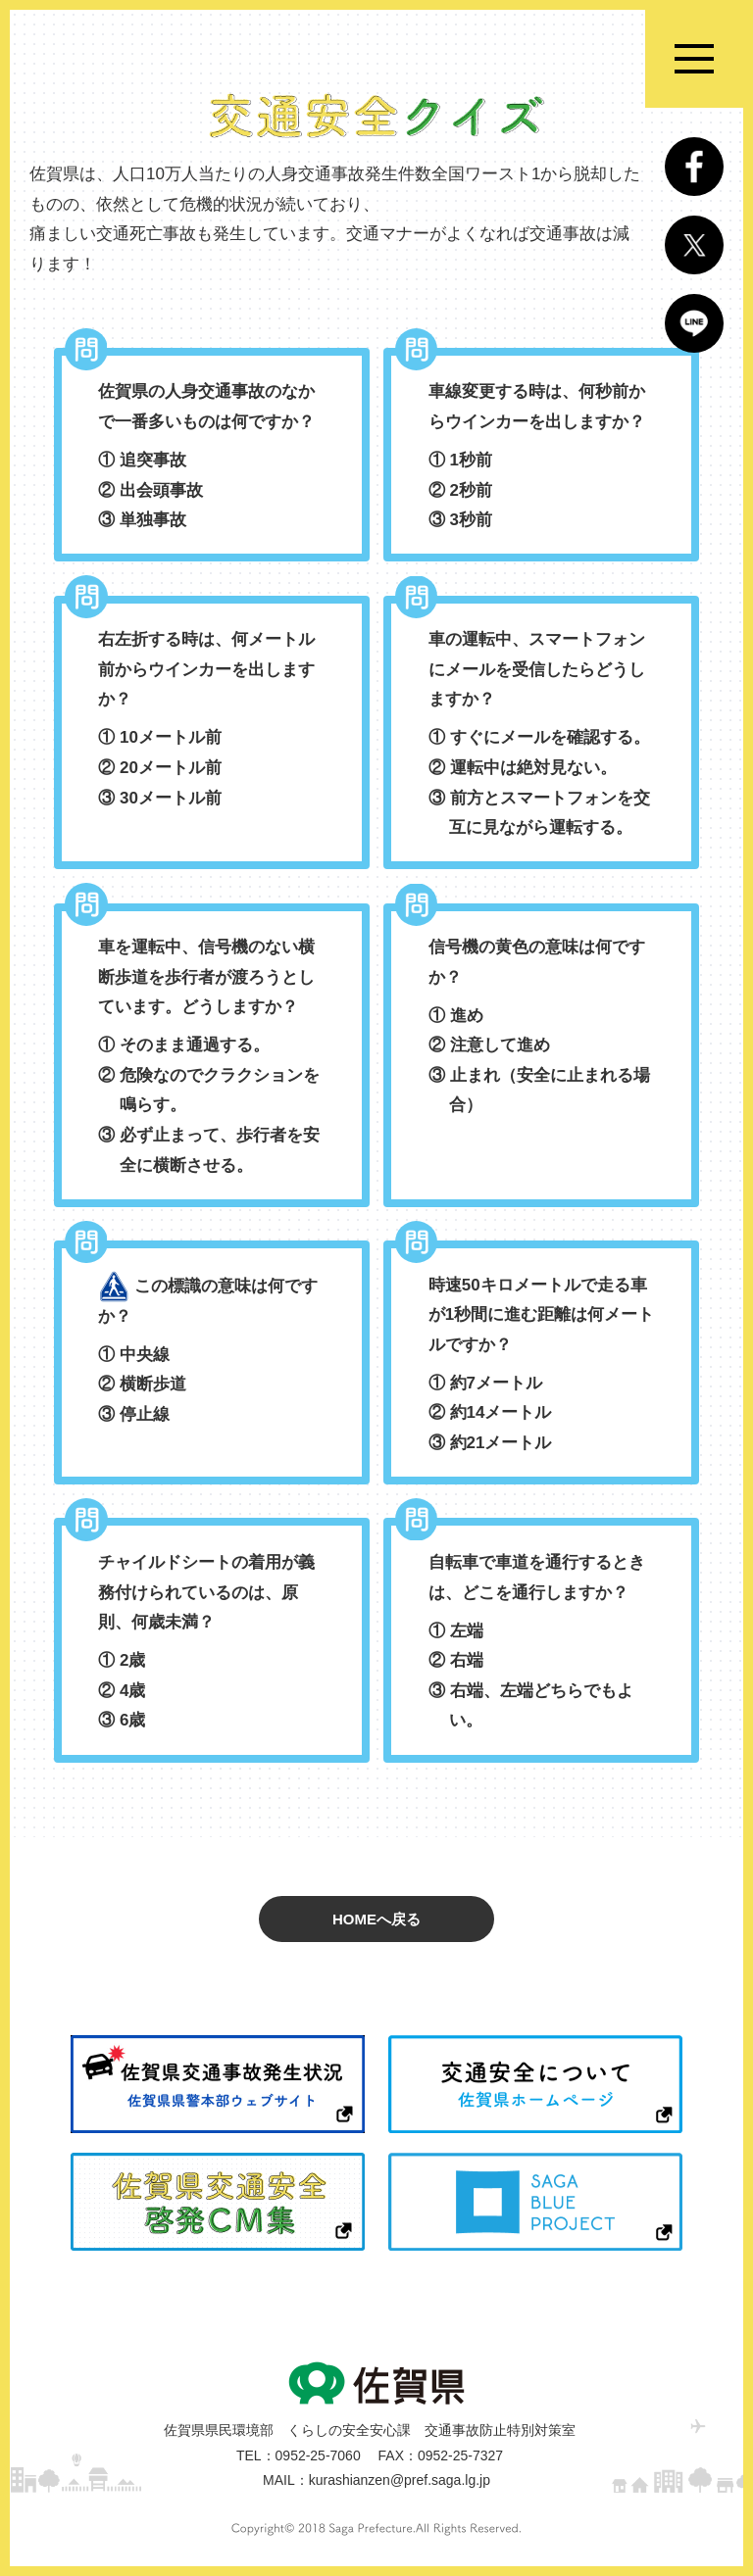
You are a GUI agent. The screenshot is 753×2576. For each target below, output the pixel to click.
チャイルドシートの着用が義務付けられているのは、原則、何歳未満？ (211, 1644)
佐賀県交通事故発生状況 (218, 2084)
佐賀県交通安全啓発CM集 (218, 2202)
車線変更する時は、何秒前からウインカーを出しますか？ (541, 458)
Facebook (694, 166)
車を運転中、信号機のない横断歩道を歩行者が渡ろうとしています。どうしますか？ (211, 1059)
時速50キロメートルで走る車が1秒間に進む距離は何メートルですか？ (541, 1367)
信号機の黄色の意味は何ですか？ (541, 1029)
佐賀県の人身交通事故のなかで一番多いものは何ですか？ (211, 458)
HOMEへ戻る (376, 1919)
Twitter (694, 245)
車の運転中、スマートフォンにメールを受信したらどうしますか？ (541, 737)
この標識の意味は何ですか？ (211, 1351)
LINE (694, 323)
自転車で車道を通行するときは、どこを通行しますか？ (541, 1644)
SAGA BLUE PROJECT (535, 2202)
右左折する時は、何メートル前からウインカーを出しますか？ (211, 721)
